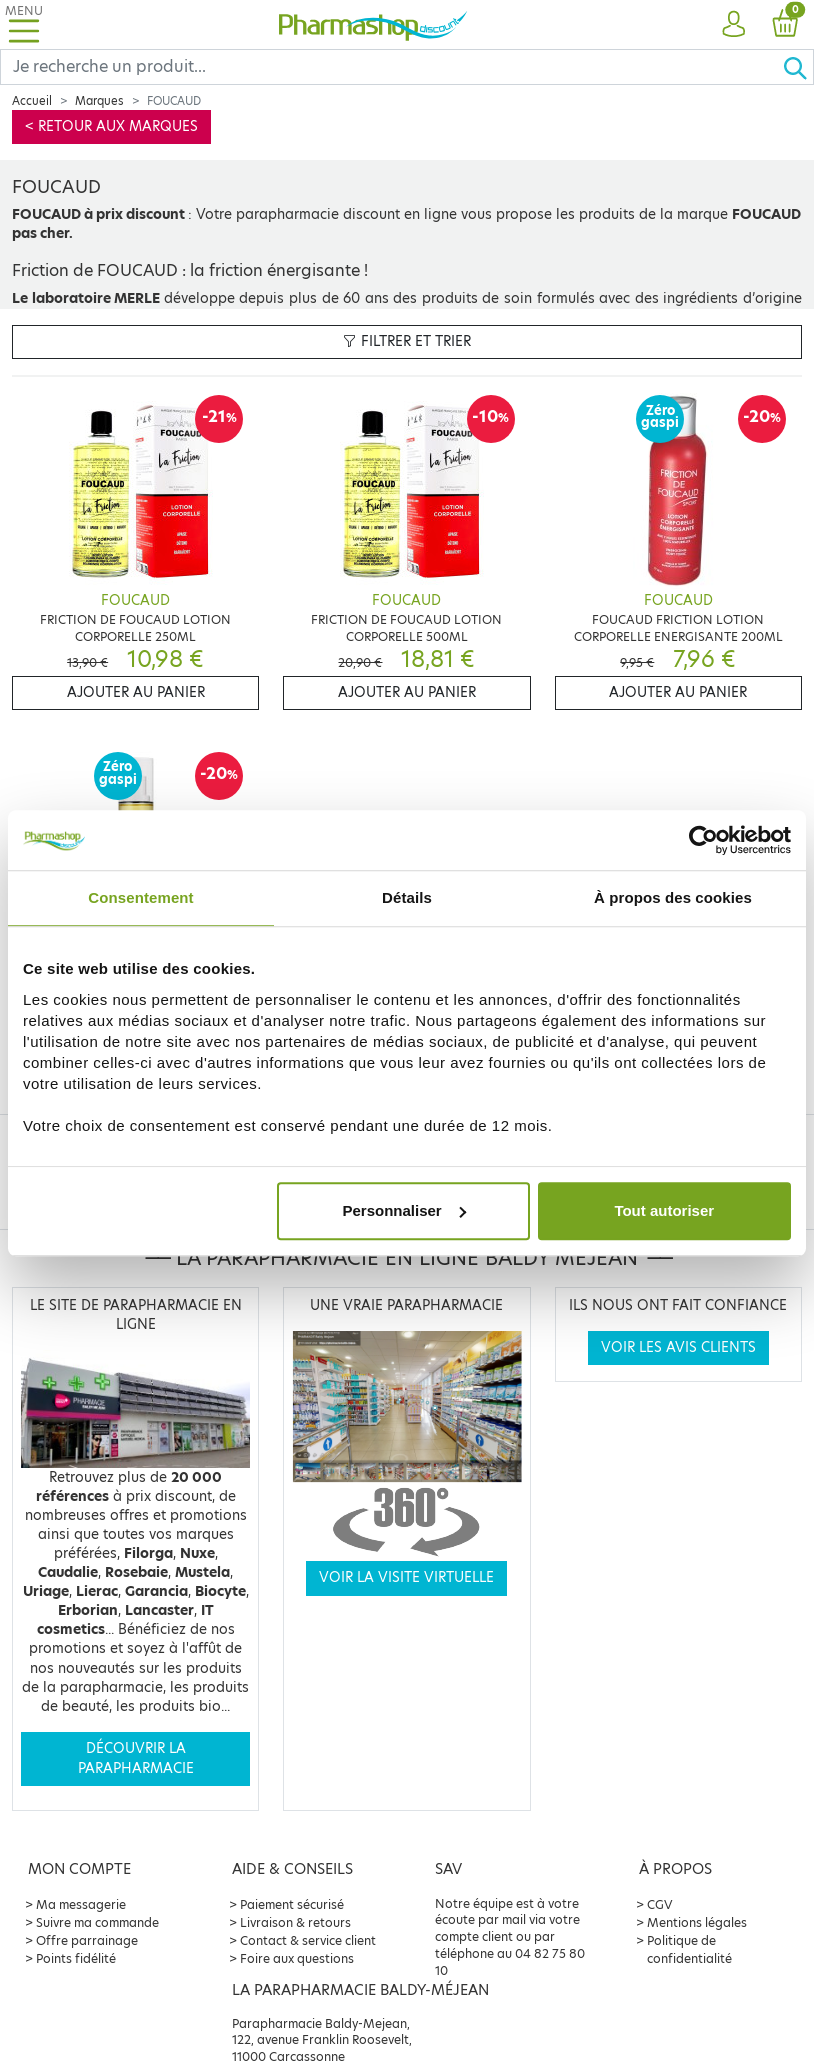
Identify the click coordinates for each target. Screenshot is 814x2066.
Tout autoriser (664, 1210)
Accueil (32, 101)
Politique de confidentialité (689, 1949)
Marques (99, 101)
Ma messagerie (81, 1904)
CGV (660, 1904)
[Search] (391, 67)
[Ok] (798, 67)
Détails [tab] (407, 897)
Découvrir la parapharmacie (136, 1758)
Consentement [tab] (140, 897)
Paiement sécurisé (292, 1904)
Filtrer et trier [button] (407, 341)
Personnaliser (403, 1210)
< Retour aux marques (111, 126)
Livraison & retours (295, 1922)
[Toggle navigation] (24, 24)
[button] (733, 25)
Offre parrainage (87, 1940)
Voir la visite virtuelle (406, 1577)
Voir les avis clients (678, 1347)
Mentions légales (697, 1922)
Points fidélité (76, 1958)
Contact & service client (308, 1940)
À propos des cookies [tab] (673, 897)
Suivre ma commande (97, 1922)
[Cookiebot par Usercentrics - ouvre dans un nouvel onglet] (703, 840)
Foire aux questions (297, 1958)
